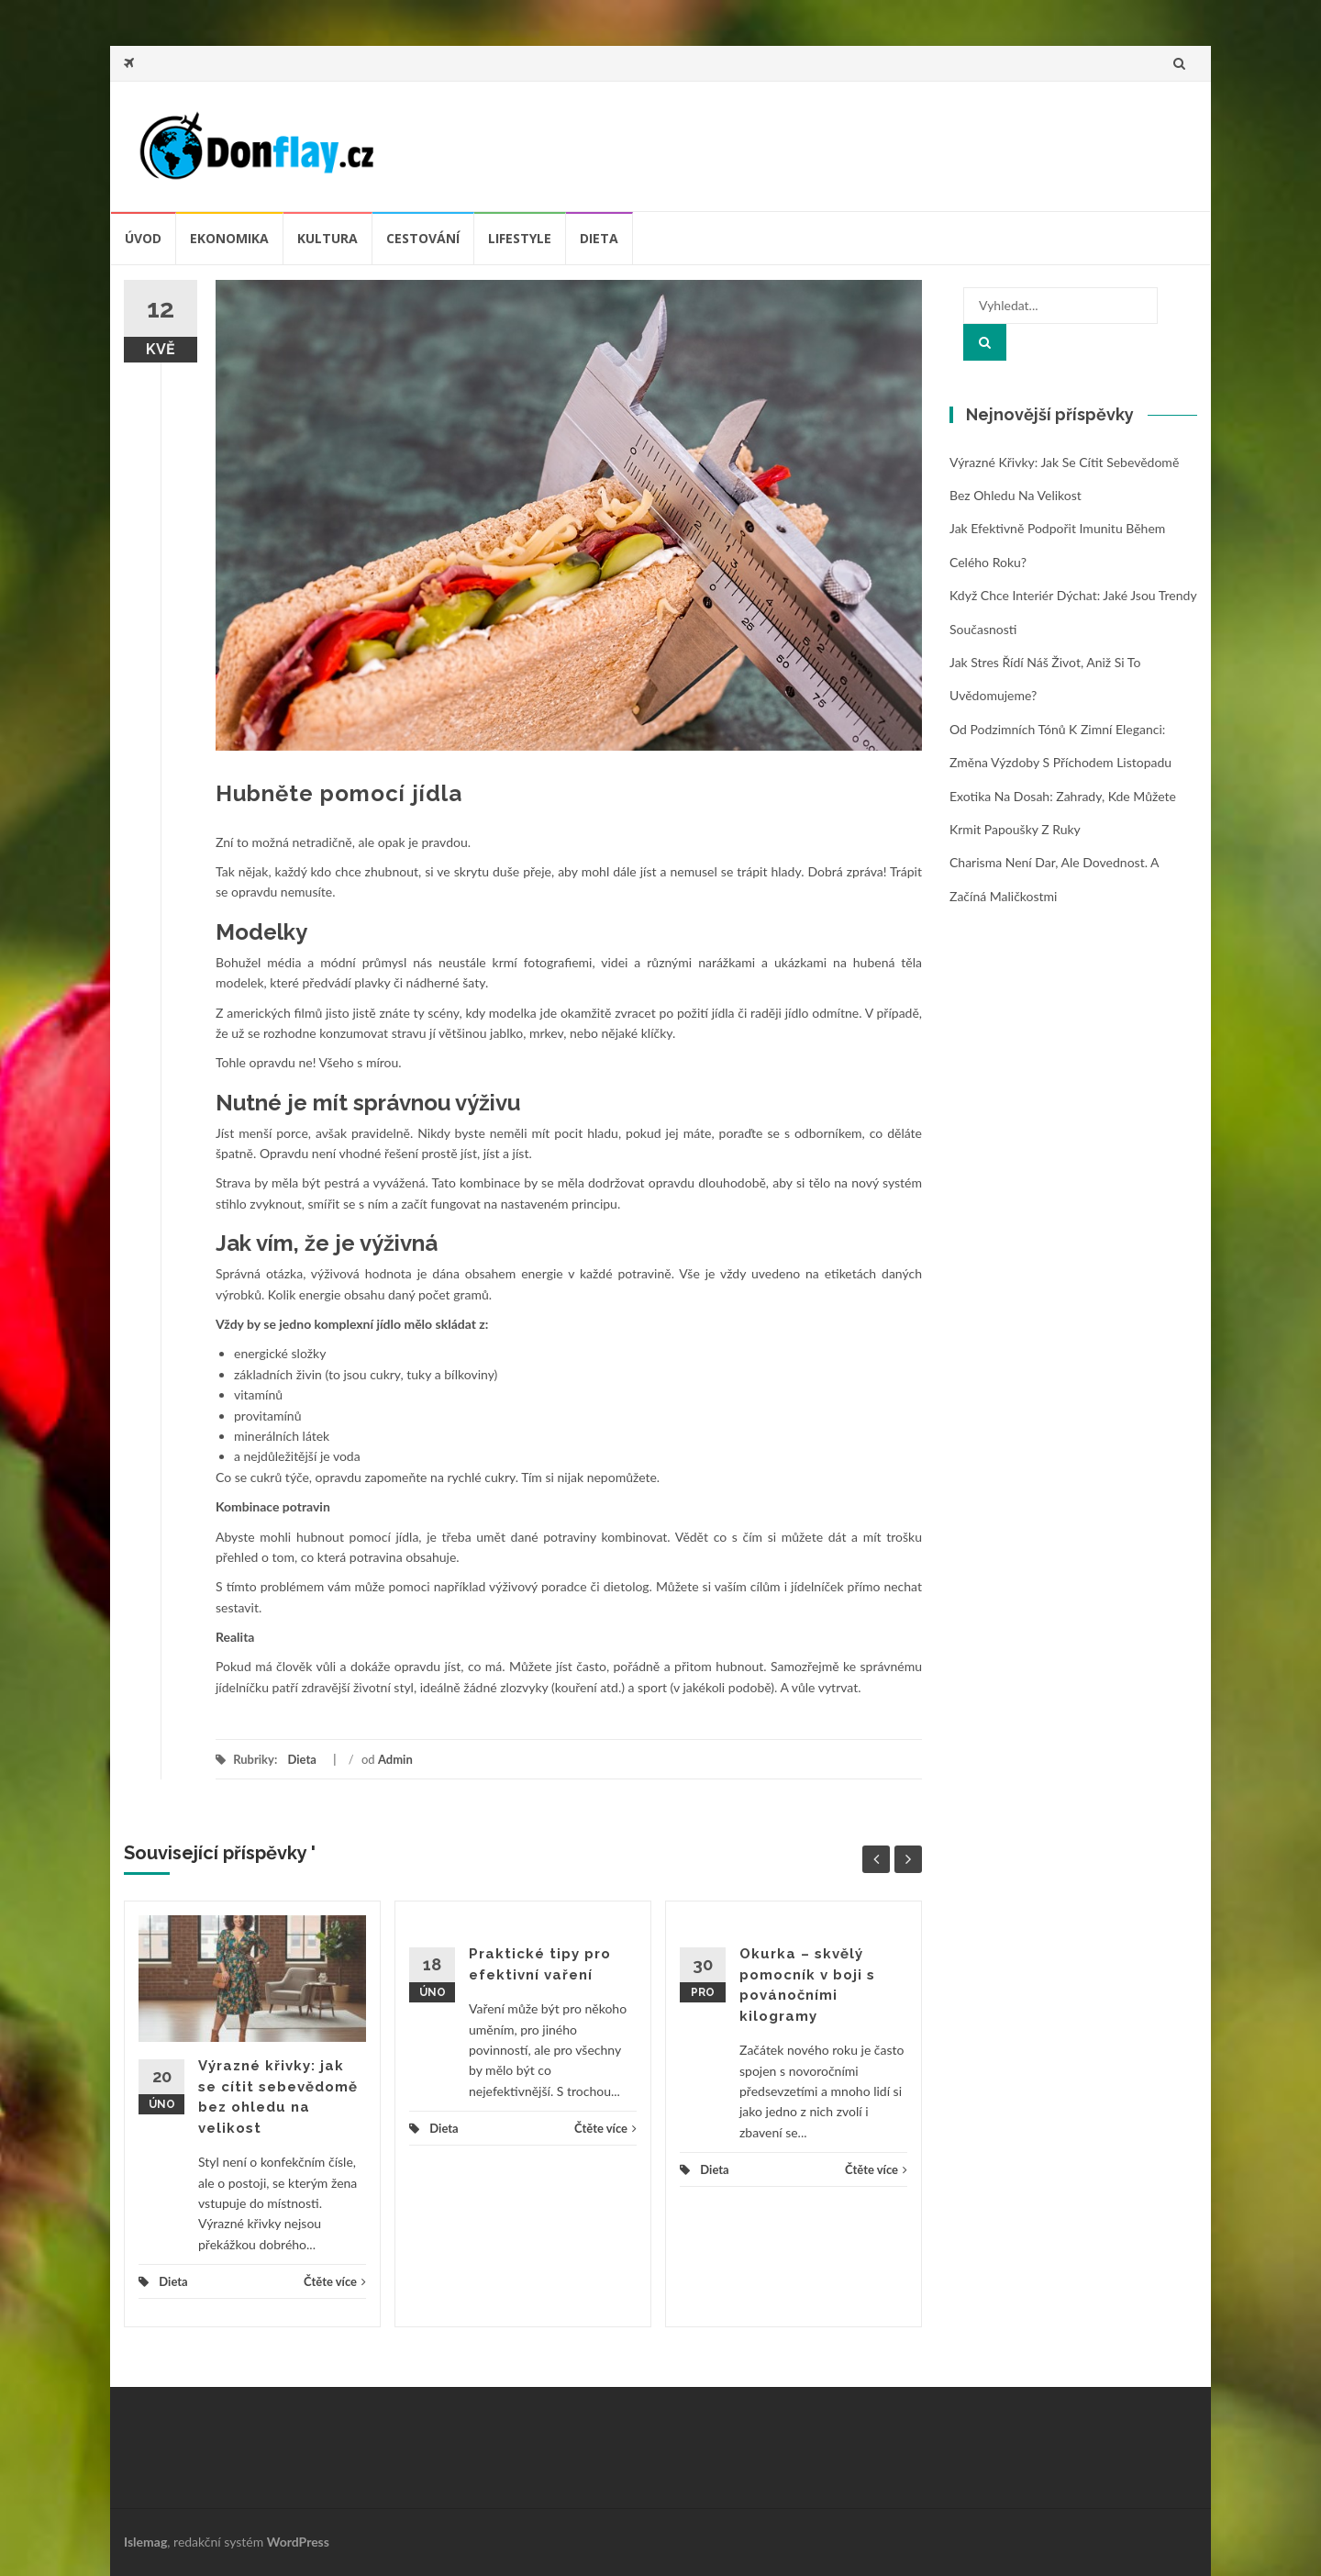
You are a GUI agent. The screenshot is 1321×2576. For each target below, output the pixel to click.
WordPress (298, 2541)
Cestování (423, 238)
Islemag (145, 2541)
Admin (395, 1759)
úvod (143, 238)
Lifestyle (519, 238)
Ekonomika (229, 238)
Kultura (327, 238)
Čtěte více (335, 2281)
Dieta (599, 238)
